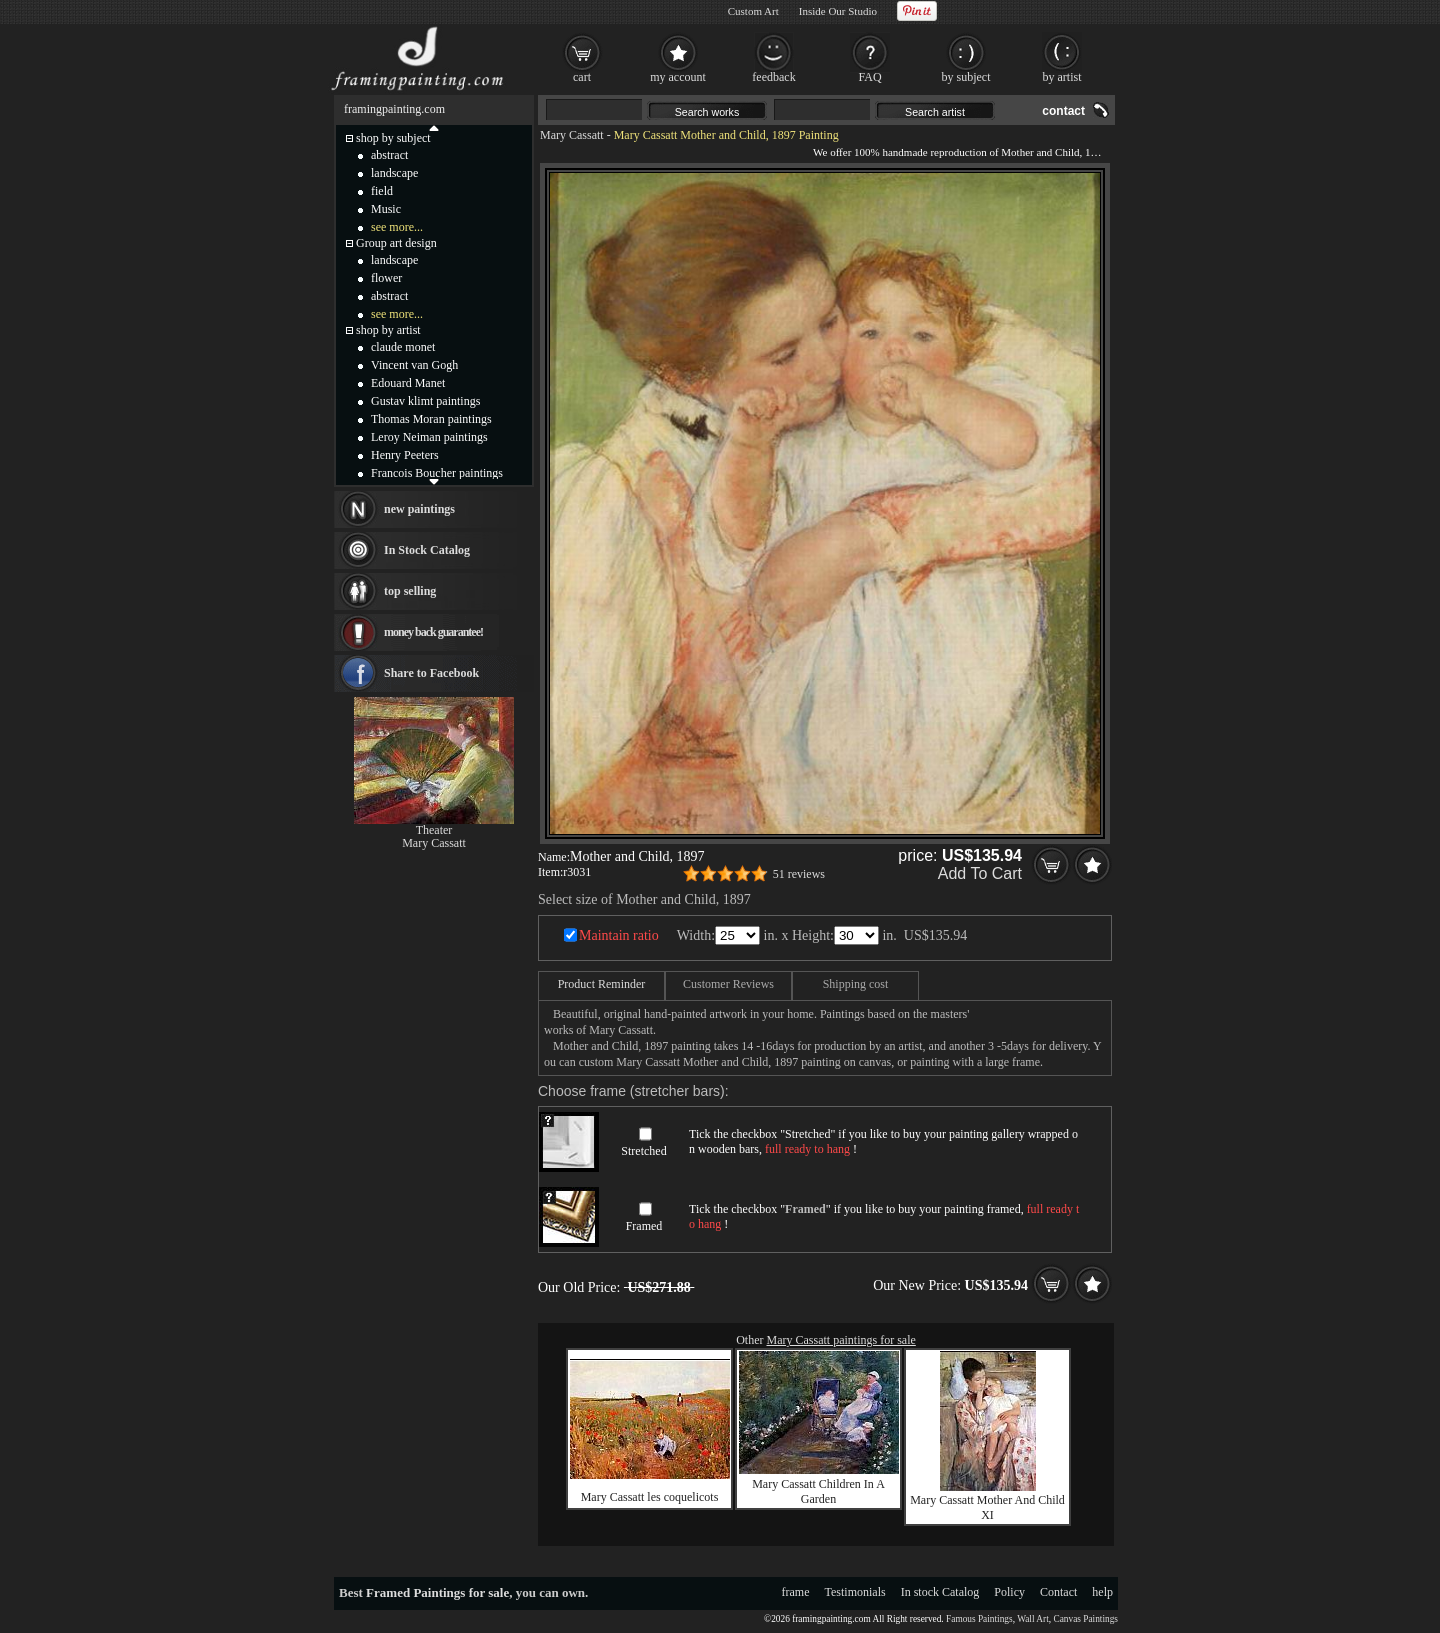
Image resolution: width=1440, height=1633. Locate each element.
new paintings (419, 509)
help (1102, 1592)
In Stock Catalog (427, 550)
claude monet (403, 347)
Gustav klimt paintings (425, 401)
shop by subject (393, 138)
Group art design (396, 243)
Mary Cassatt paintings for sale (841, 1340)
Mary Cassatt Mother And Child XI (987, 1507)
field (382, 191)
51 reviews (799, 874)
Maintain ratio (619, 935)
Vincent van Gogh (414, 365)
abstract (389, 155)
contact (1063, 111)
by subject (966, 77)
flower (386, 278)
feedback (773, 77)
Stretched (643, 1151)
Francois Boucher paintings (437, 473)
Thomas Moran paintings (431, 419)
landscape (394, 173)
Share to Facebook (431, 673)
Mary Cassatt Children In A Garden (818, 1491)
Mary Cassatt (572, 135)
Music (386, 209)
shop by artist (388, 330)
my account (678, 77)
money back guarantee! (433, 632)
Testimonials (855, 1592)
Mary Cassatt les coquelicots (650, 1497)
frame (796, 1592)
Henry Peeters (405, 455)
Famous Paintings (979, 1619)
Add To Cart (980, 873)
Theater (434, 830)
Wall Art (1033, 1619)
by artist (1062, 77)
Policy (1009, 1592)
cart (582, 77)
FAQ (869, 77)
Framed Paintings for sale (437, 1592)
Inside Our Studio (838, 11)
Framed (644, 1226)
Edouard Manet (408, 383)
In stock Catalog (940, 1592)
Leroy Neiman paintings (429, 437)
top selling (410, 591)
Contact (1058, 1592)
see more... (397, 227)
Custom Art (753, 11)
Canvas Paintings (1085, 1619)
